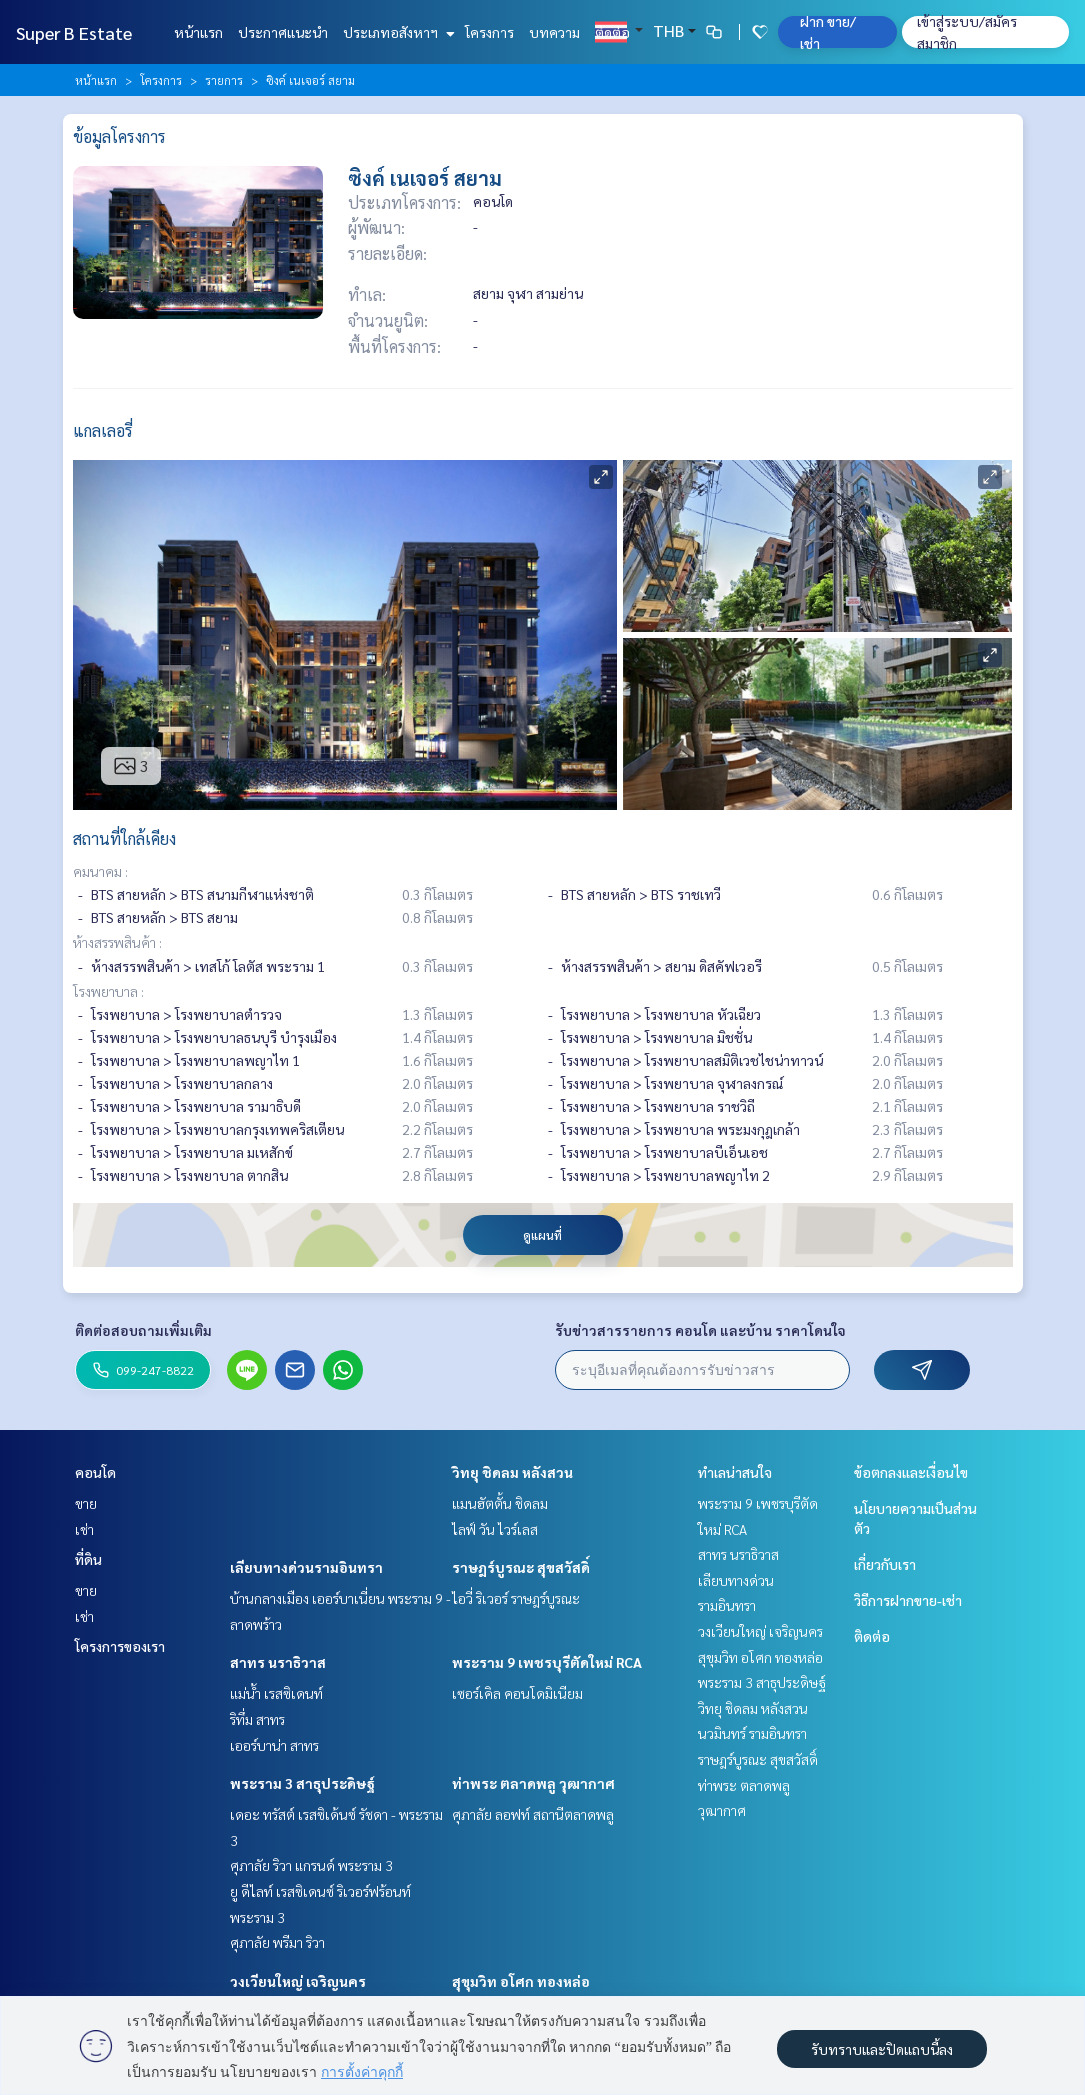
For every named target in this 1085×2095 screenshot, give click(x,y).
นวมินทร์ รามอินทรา (752, 1733)
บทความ (554, 32)
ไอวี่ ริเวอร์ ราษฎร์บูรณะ (516, 1598)
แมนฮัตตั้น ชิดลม (500, 1503)
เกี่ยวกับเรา (885, 1564)
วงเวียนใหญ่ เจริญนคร (298, 1981)
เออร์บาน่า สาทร (274, 1745)
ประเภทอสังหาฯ (396, 32)
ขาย (86, 1503)
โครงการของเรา (120, 1646)
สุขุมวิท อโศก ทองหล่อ (521, 1981)
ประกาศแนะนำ (283, 32)
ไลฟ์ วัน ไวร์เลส (495, 1529)
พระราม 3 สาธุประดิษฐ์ (302, 1783)
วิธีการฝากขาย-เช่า (908, 1600)
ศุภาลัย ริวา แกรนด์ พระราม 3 (311, 1865)
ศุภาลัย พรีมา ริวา (277, 1942)
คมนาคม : (100, 871)
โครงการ (489, 32)
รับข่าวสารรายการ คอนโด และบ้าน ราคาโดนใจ (700, 1330)
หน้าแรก (198, 32)
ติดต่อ (612, 32)
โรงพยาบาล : (108, 991)
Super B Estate (74, 32)
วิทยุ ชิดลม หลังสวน (512, 1472)
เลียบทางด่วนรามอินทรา (306, 1567)
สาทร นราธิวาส (278, 1662)
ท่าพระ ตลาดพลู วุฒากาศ (533, 1783)
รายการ (224, 80)
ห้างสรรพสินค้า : (117, 942)
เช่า (84, 1529)
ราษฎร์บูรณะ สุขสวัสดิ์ (521, 1567)
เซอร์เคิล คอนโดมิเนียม (517, 1693)
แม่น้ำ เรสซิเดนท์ (276, 1693)
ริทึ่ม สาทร (257, 1719)
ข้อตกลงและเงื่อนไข (911, 1472)
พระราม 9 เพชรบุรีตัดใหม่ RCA (547, 1662)
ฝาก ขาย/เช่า (828, 32)
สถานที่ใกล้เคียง (124, 838)
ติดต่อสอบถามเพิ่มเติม (143, 1330)
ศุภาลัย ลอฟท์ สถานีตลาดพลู (533, 1814)
